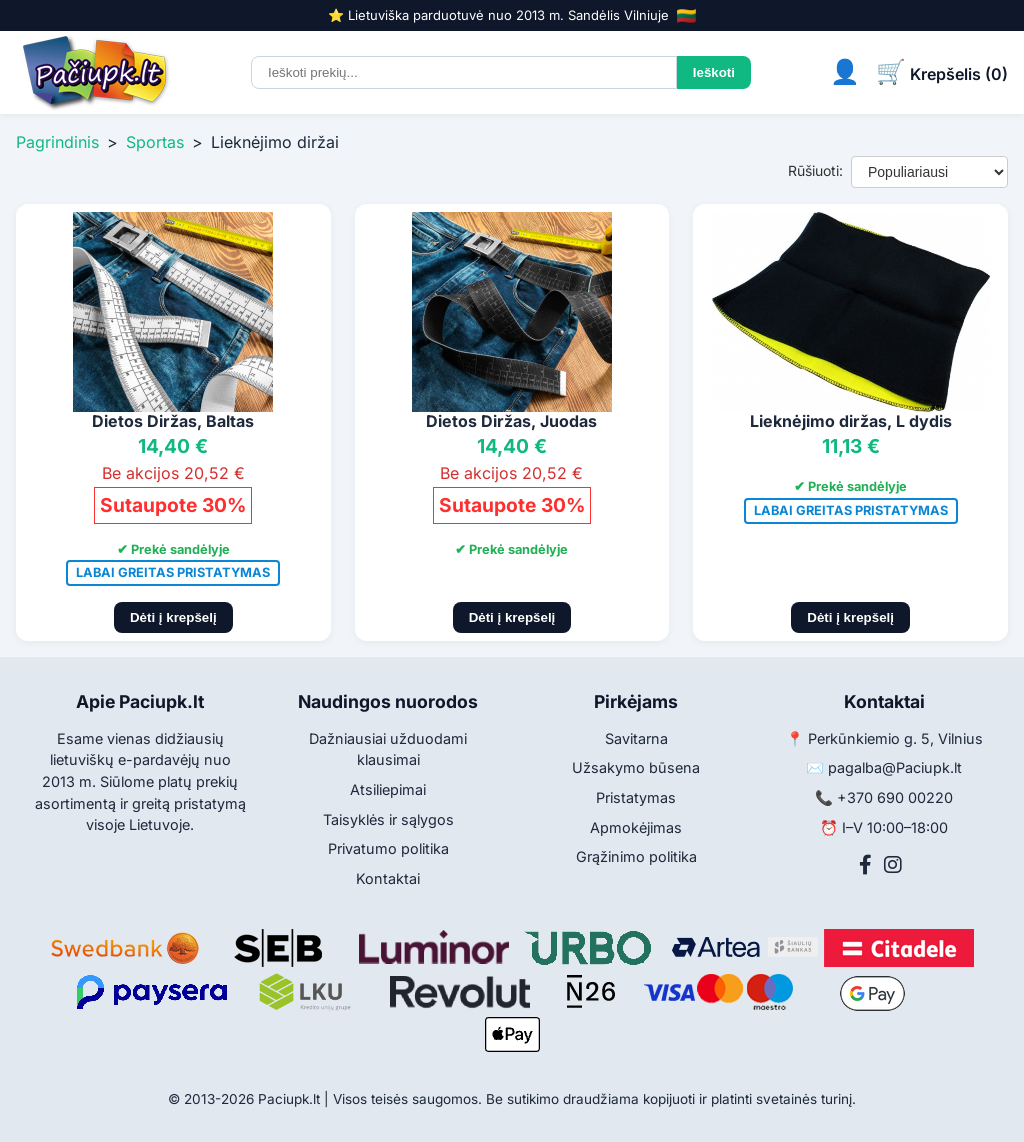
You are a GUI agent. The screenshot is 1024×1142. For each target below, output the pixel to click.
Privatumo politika (388, 848)
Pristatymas (636, 797)
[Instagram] (893, 865)
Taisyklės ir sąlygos (388, 819)
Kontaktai (388, 878)
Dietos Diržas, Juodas (511, 421)
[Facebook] (865, 865)
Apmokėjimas (636, 827)
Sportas (155, 142)
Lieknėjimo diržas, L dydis (851, 421)
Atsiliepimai (388, 789)
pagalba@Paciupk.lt (895, 767)
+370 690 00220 (895, 797)
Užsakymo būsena (636, 767)
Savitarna (636, 738)
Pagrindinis (57, 142)
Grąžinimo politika (636, 856)
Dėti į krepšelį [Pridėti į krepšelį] (173, 617)
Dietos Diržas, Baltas (173, 421)
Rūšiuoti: (815, 170)
